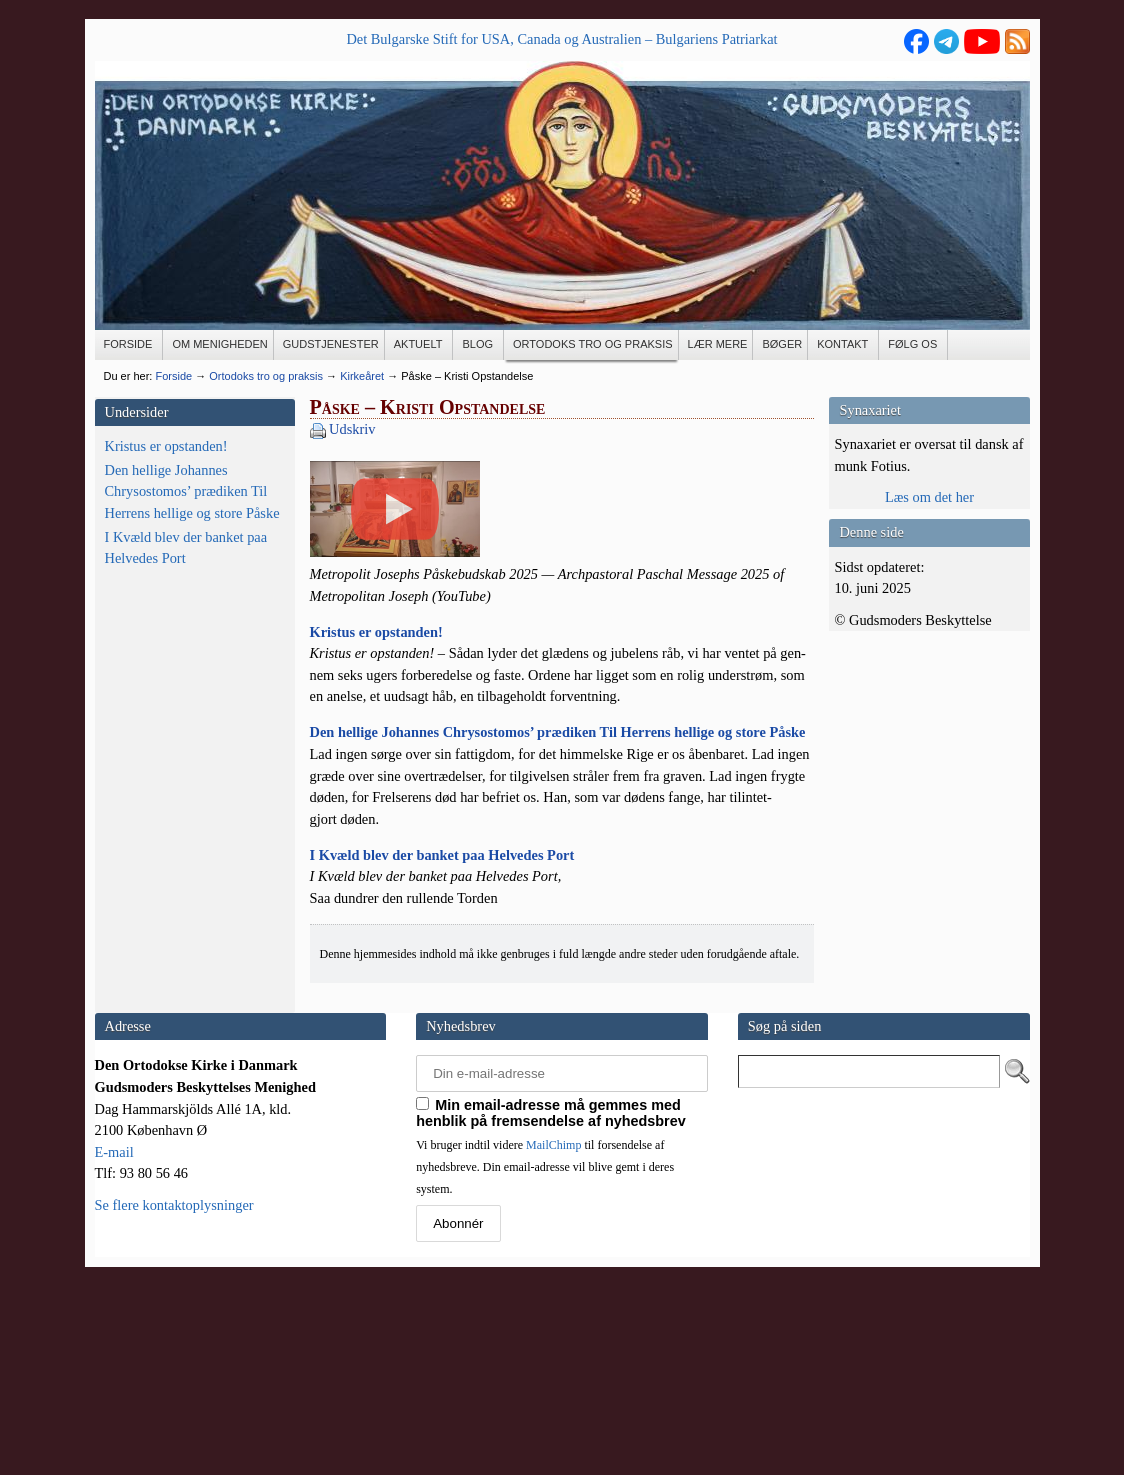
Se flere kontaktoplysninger (174, 1393)
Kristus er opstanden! (166, 446)
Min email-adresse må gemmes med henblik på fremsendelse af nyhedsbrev (551, 1301)
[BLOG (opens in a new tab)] (478, 345)
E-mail (114, 1340)
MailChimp (553, 1333)
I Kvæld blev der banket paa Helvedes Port (186, 548)
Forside (173, 376)
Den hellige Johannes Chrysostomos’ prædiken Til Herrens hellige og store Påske (192, 491)
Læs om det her (929, 497)
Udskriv (352, 429)
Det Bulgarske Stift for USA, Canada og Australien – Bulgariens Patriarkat (561, 39)
